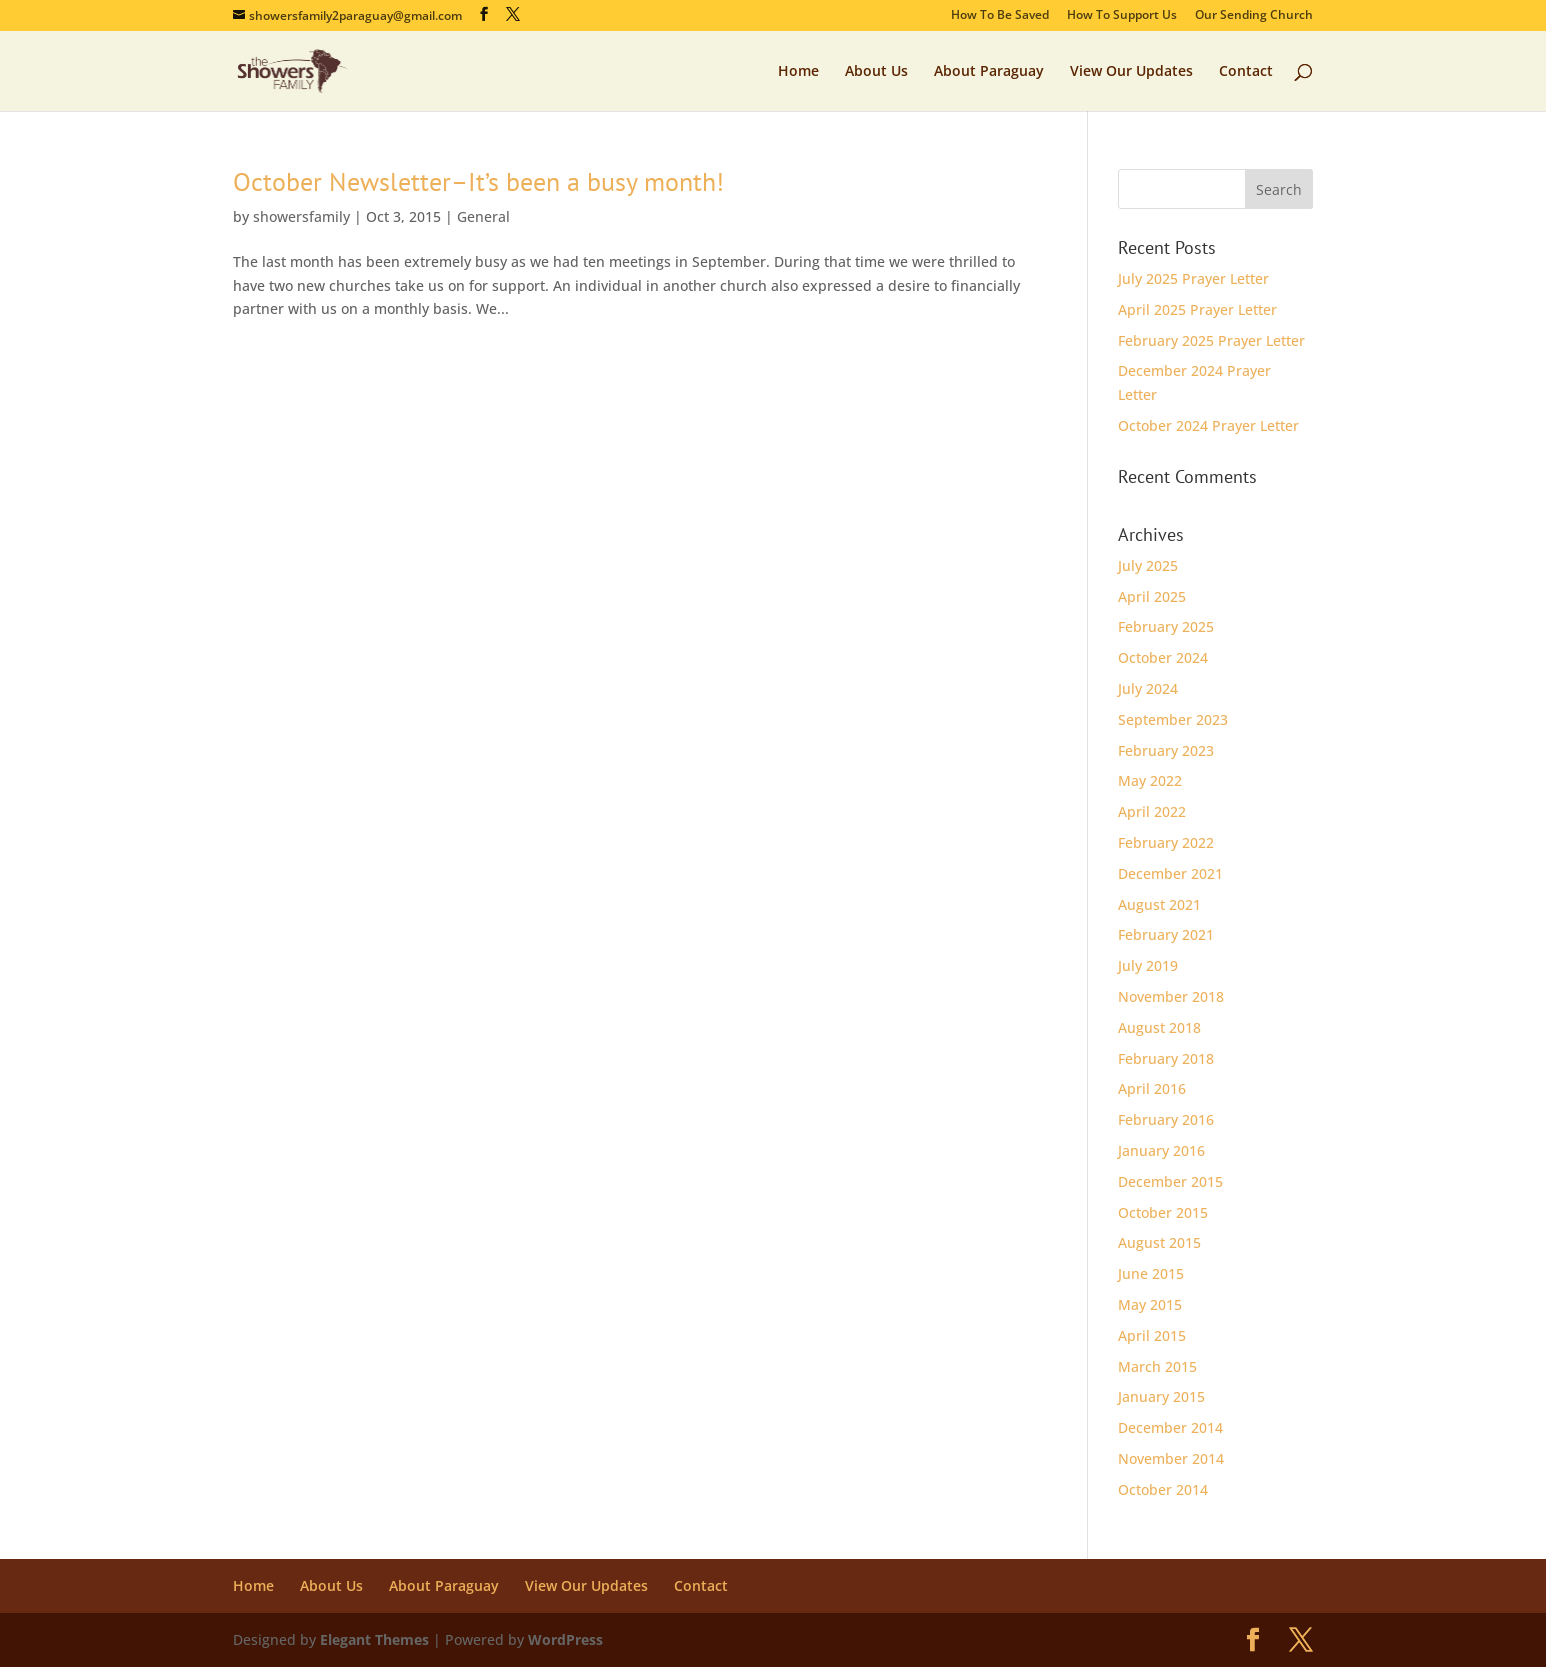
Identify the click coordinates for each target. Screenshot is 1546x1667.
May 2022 (1150, 780)
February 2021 (1166, 934)
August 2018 (1159, 1027)
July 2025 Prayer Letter (1193, 278)
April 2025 (1152, 596)
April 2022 (1152, 811)
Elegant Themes (374, 1639)
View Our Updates (1131, 72)
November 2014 (1171, 1458)
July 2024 (1148, 688)
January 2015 (1161, 1396)
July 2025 (1148, 565)
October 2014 (1163, 1489)
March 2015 (1157, 1366)
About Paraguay (989, 72)
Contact (1246, 72)
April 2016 (1152, 1088)
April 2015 (1152, 1335)
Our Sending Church (1254, 16)
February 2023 (1166, 750)
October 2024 (1163, 657)
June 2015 (1151, 1273)
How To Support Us (1122, 16)
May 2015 (1150, 1304)
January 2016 (1161, 1150)
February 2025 (1166, 626)
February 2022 (1166, 842)
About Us (876, 72)
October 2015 (1163, 1212)
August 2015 (1159, 1242)
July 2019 (1148, 965)
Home (798, 72)
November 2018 (1171, 996)
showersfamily (301, 216)
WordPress (565, 1639)
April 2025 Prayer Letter (1197, 309)
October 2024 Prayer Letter (1208, 425)
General (483, 216)
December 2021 (1170, 873)
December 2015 (1170, 1181)
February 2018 (1166, 1058)
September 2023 (1173, 719)
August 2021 (1159, 904)
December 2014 (1170, 1427)
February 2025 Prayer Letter (1211, 340)
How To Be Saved (1000, 16)
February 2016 (1166, 1119)
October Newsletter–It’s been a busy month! (478, 181)
